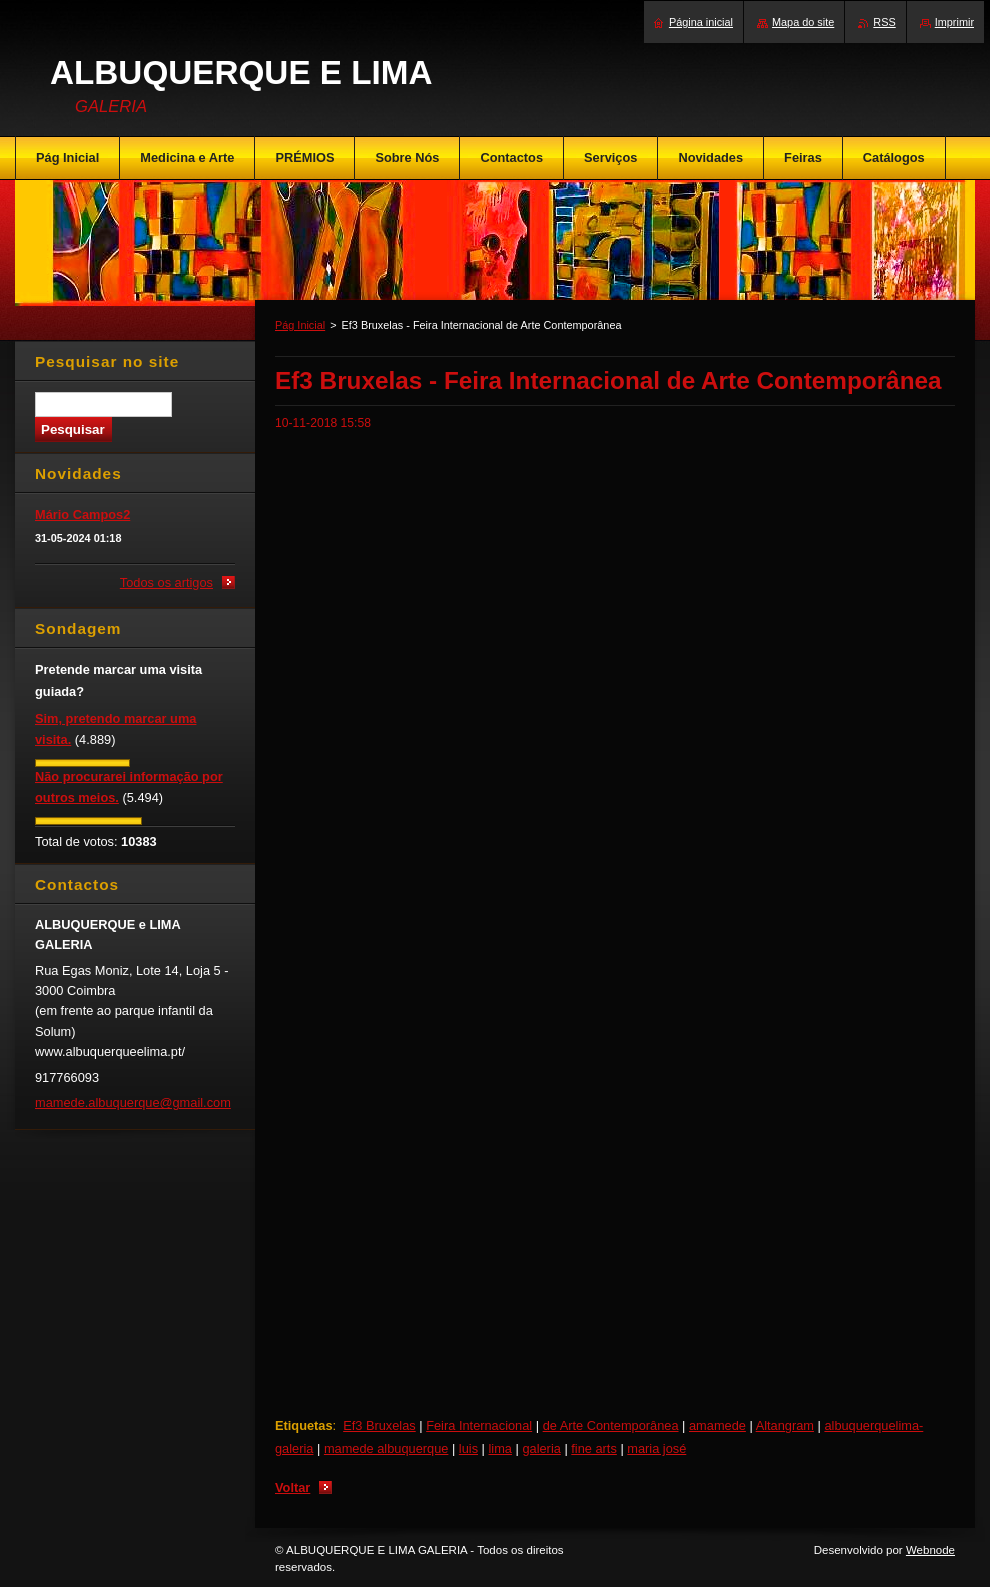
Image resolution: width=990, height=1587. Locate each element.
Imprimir (954, 22)
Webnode (930, 1550)
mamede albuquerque (386, 1448)
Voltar (292, 1487)
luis (468, 1448)
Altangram (785, 1425)
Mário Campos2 (82, 514)
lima (500, 1448)
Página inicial (701, 22)
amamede (717, 1425)
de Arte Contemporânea (611, 1425)
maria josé (656, 1448)
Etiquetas (304, 1425)
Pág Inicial (300, 325)
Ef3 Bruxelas (379, 1425)
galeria (541, 1448)
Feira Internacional (479, 1425)
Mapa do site (803, 22)
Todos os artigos (166, 582)
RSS (884, 22)
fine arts (594, 1448)
